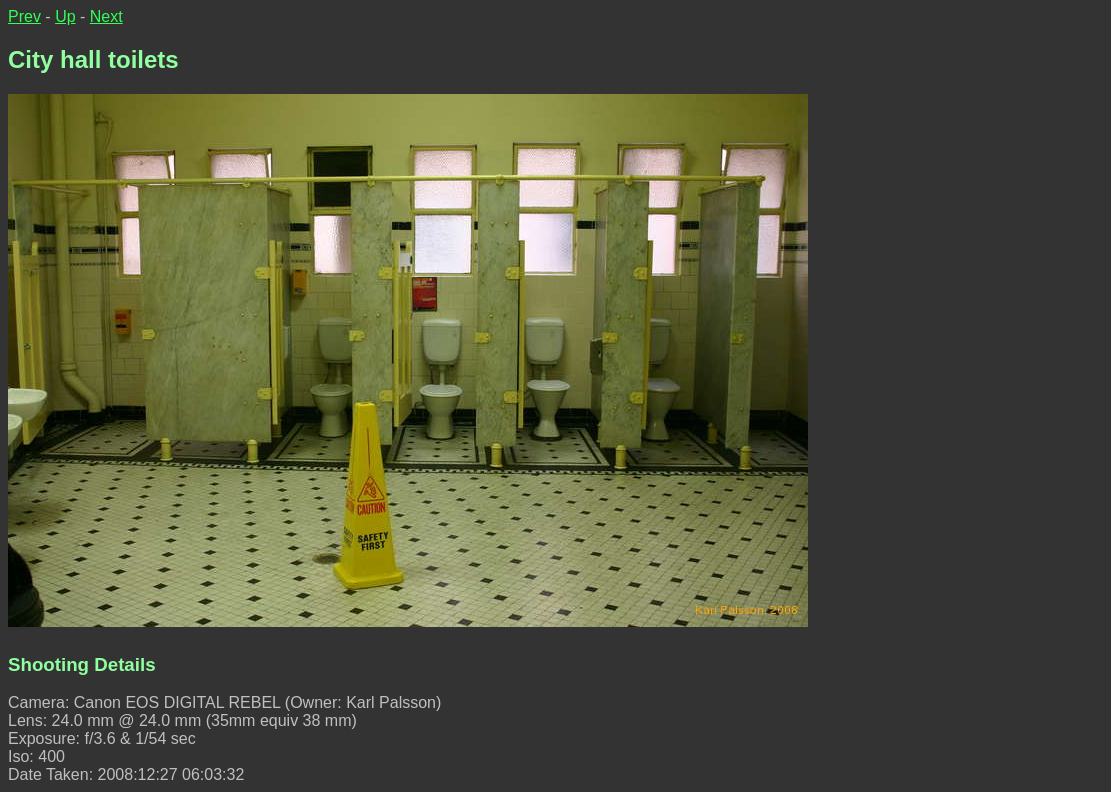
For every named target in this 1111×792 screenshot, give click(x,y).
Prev (24, 16)
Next (106, 16)
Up (65, 16)
